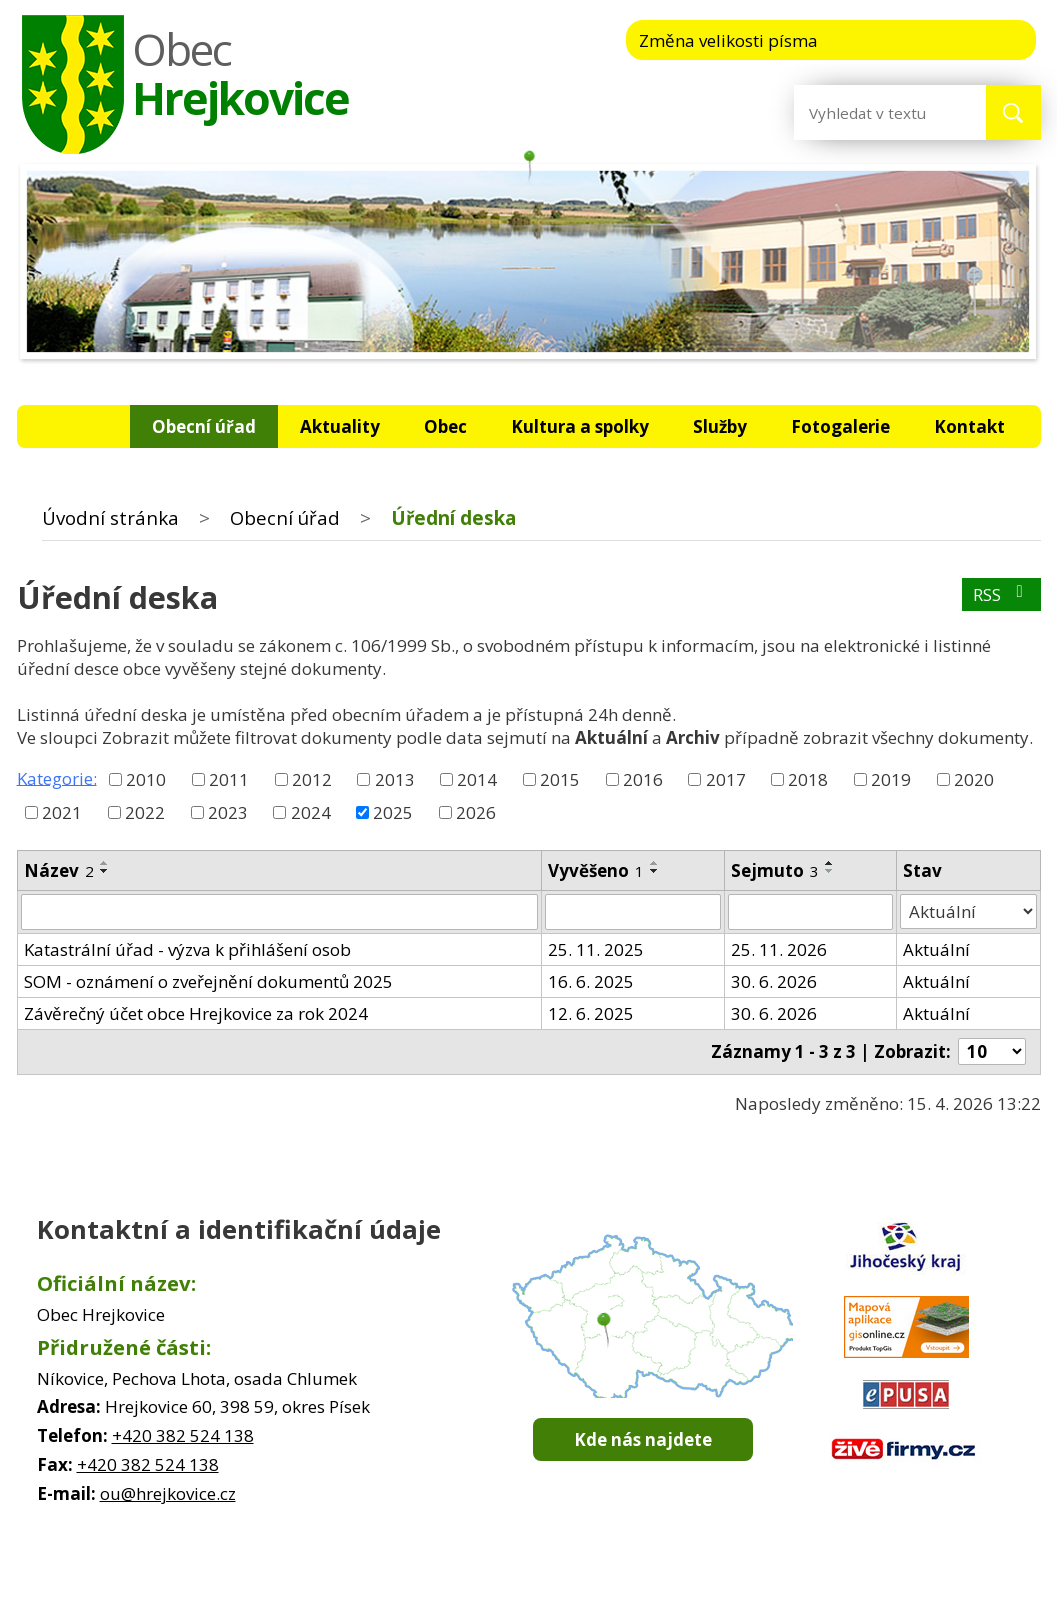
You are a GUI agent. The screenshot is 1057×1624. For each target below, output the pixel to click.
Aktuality (340, 426)
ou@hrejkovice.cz (168, 1493)
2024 (311, 812)
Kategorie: (57, 777)
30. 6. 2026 (774, 981)
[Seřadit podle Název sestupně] (105, 871)
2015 (560, 779)
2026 (476, 812)
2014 (477, 779)
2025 (393, 812)
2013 (395, 779)
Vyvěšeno (596, 870)
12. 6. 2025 (591, 1013)
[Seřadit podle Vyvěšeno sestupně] (655, 871)
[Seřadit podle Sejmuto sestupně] (830, 871)
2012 (312, 779)
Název (59, 870)
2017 (726, 779)
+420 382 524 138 (183, 1435)
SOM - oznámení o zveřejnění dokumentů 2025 (208, 981)
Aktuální (936, 949)
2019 (891, 779)
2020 (974, 779)
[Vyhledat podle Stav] (968, 912)
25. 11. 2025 (596, 949)
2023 (228, 812)
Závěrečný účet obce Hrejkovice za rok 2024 (196, 1013)
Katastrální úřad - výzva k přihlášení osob (187, 949)
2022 (145, 812)
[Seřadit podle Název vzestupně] (105, 863)
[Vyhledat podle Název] (280, 912)
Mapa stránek (598, 1584)
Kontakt (969, 426)
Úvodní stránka (80, 426)
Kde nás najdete (643, 1439)
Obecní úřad (204, 426)
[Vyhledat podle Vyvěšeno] (633, 912)
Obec (445, 426)
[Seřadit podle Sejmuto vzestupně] (830, 863)
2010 (146, 779)
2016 (643, 779)
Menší (874, 39)
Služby (720, 426)
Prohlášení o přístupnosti (741, 1584)
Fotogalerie (840, 426)
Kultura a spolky (580, 426)
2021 (62, 812)
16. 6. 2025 (591, 981)
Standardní (935, 39)
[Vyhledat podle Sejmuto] (810, 912)
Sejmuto (775, 870)
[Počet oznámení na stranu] (992, 1051)
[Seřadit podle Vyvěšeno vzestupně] (655, 863)
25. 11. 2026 (779, 949)
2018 (808, 779)
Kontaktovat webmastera (456, 1584)
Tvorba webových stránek (500, 1604)
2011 (229, 779)
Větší (996, 39)
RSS (1002, 594)
